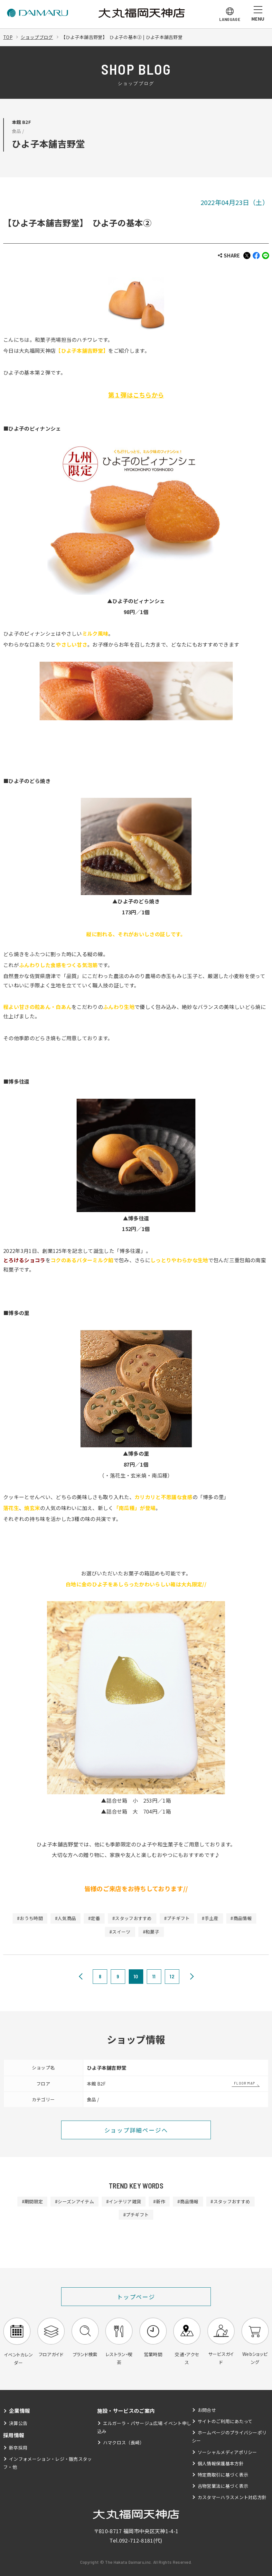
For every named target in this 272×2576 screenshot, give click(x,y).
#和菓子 (151, 1931)
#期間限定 (32, 2201)
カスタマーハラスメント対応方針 (232, 2498)
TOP (8, 37)
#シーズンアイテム (74, 2201)
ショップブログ (37, 37)
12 (172, 1976)
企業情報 (19, 2411)
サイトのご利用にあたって (225, 2422)
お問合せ (207, 2410)
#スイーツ (120, 1931)
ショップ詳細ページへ (136, 2130)
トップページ (136, 2297)
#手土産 (210, 1918)
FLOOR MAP (244, 2083)
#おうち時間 (29, 1918)
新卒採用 (18, 2448)
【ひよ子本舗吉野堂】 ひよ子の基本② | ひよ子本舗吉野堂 (122, 37)
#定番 (94, 1918)
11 (154, 1976)
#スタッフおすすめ (132, 1918)
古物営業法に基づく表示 (223, 2486)
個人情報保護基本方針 (221, 2463)
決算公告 (18, 2423)
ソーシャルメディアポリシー (227, 2452)
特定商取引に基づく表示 (223, 2475)
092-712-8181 (136, 2540)
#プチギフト (177, 1918)
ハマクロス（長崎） (124, 2443)
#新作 (159, 2201)
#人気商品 (65, 1918)
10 (136, 1976)
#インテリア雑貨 (123, 2201)
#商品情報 (241, 1918)
